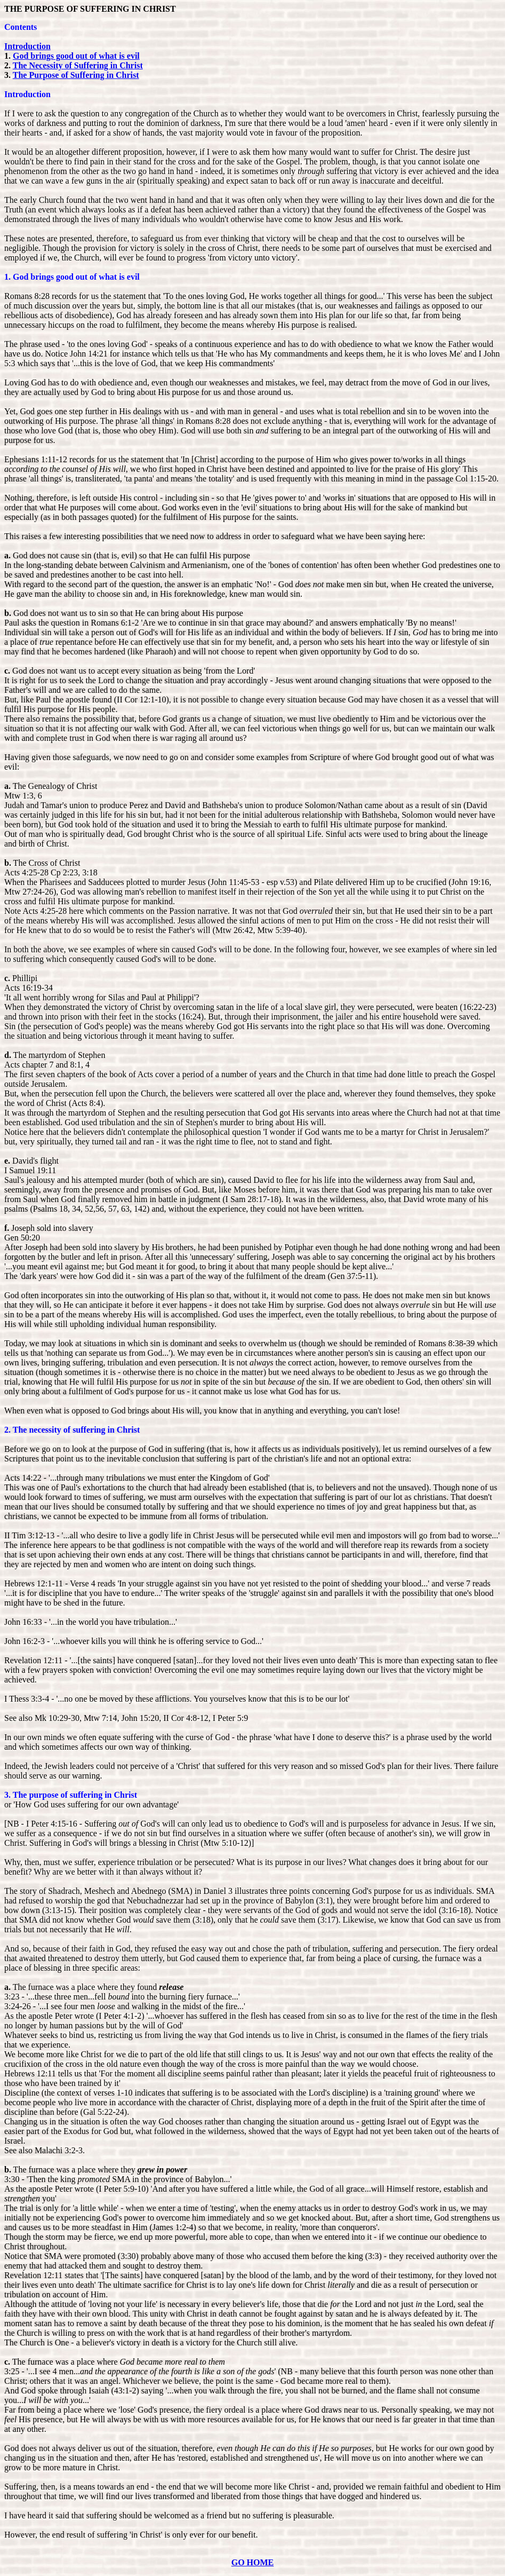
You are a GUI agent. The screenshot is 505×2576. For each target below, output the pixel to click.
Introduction (27, 46)
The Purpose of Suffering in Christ (76, 75)
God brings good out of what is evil (76, 55)
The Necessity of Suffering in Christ (78, 65)
